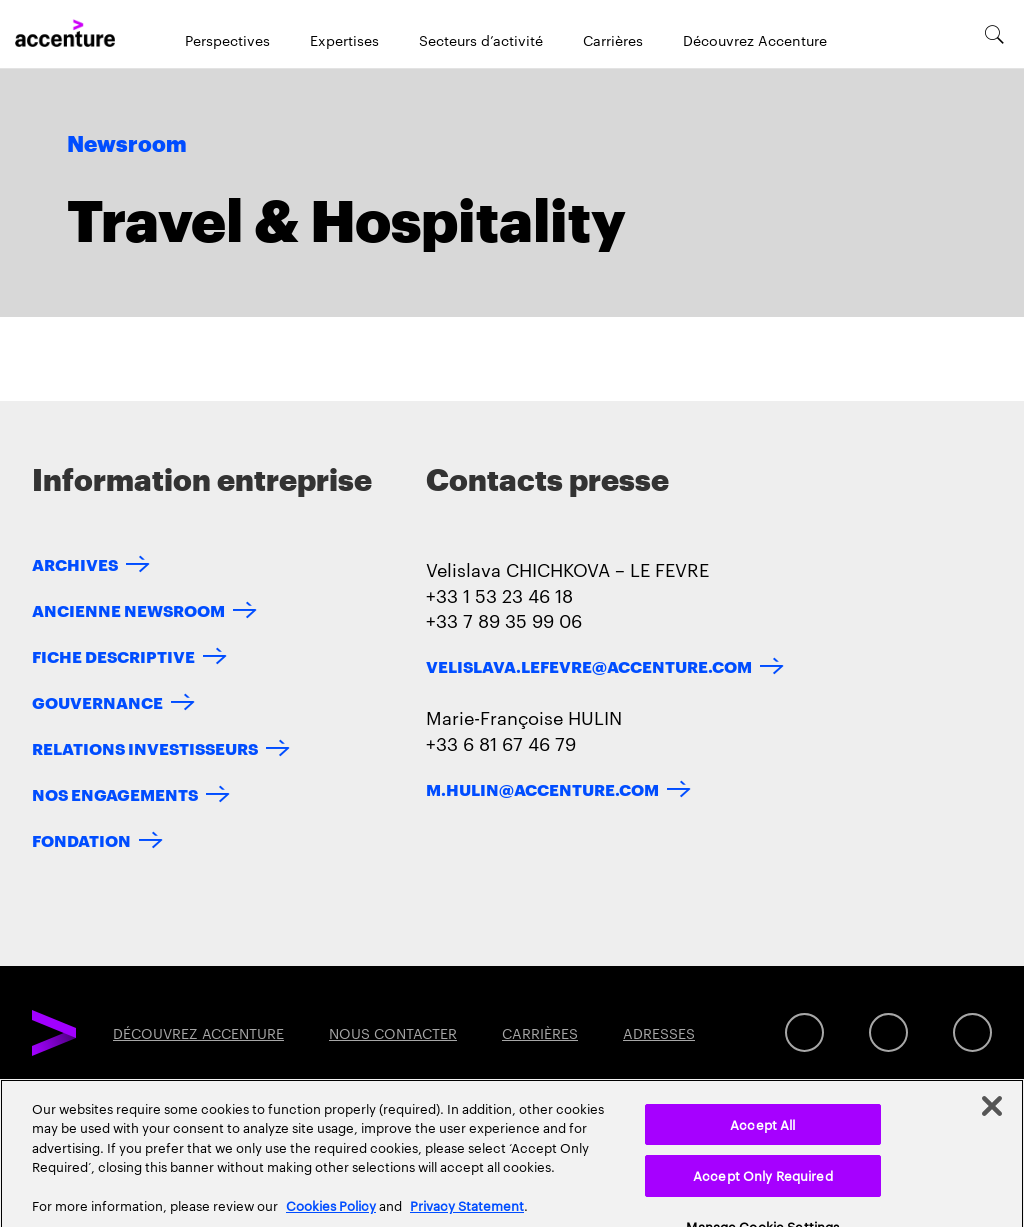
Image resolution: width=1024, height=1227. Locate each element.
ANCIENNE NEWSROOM (128, 609)
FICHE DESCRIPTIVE (113, 655)
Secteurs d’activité (481, 40)
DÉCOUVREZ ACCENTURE (198, 1033)
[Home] (65, 34)
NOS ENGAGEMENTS (115, 793)
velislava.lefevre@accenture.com (589, 665)
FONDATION (81, 839)
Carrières (613, 40)
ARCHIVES (75, 563)
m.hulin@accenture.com (542, 788)
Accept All (762, 1141)
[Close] (992, 1123)
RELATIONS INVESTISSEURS (145, 747)
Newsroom (127, 145)
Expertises (344, 40)
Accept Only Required (763, 1192)
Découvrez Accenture (755, 40)
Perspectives (227, 40)
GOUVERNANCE (97, 701)
